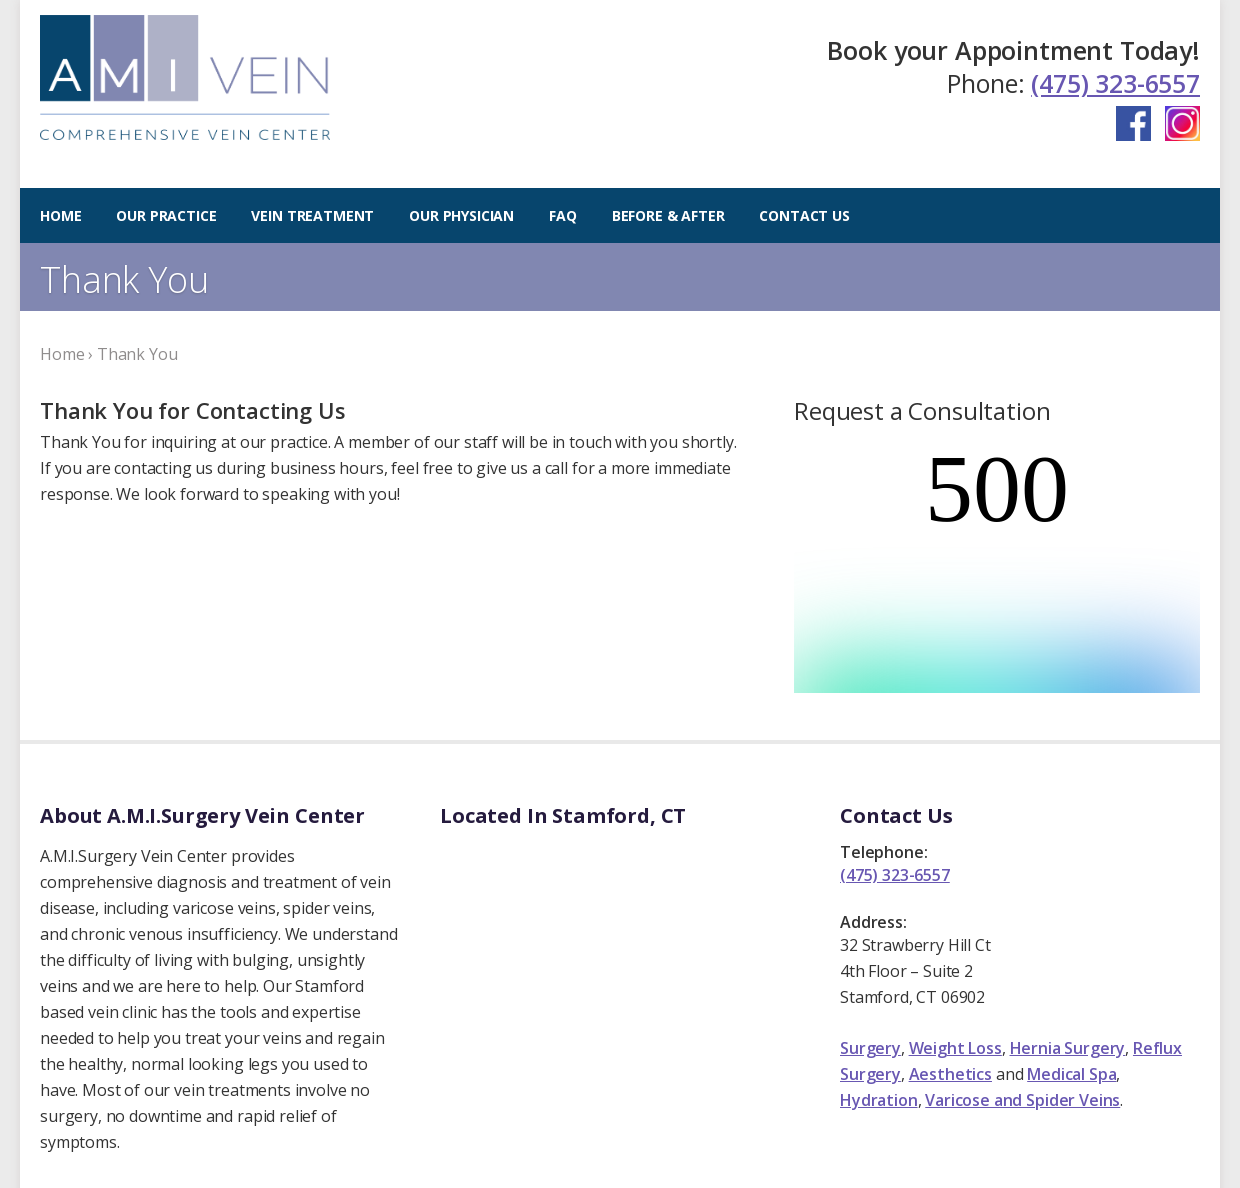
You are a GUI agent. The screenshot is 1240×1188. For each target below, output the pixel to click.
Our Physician (461, 215)
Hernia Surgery (1068, 952)
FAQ (563, 215)
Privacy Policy (421, 1160)
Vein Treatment (312, 215)
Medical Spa (1071, 978)
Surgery (870, 952)
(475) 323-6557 (1115, 83)
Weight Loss (955, 952)
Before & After (668, 215)
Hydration (879, 1004)
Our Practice (166, 215)
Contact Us (804, 215)
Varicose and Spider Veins (1022, 1004)
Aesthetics (950, 978)
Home (60, 215)
